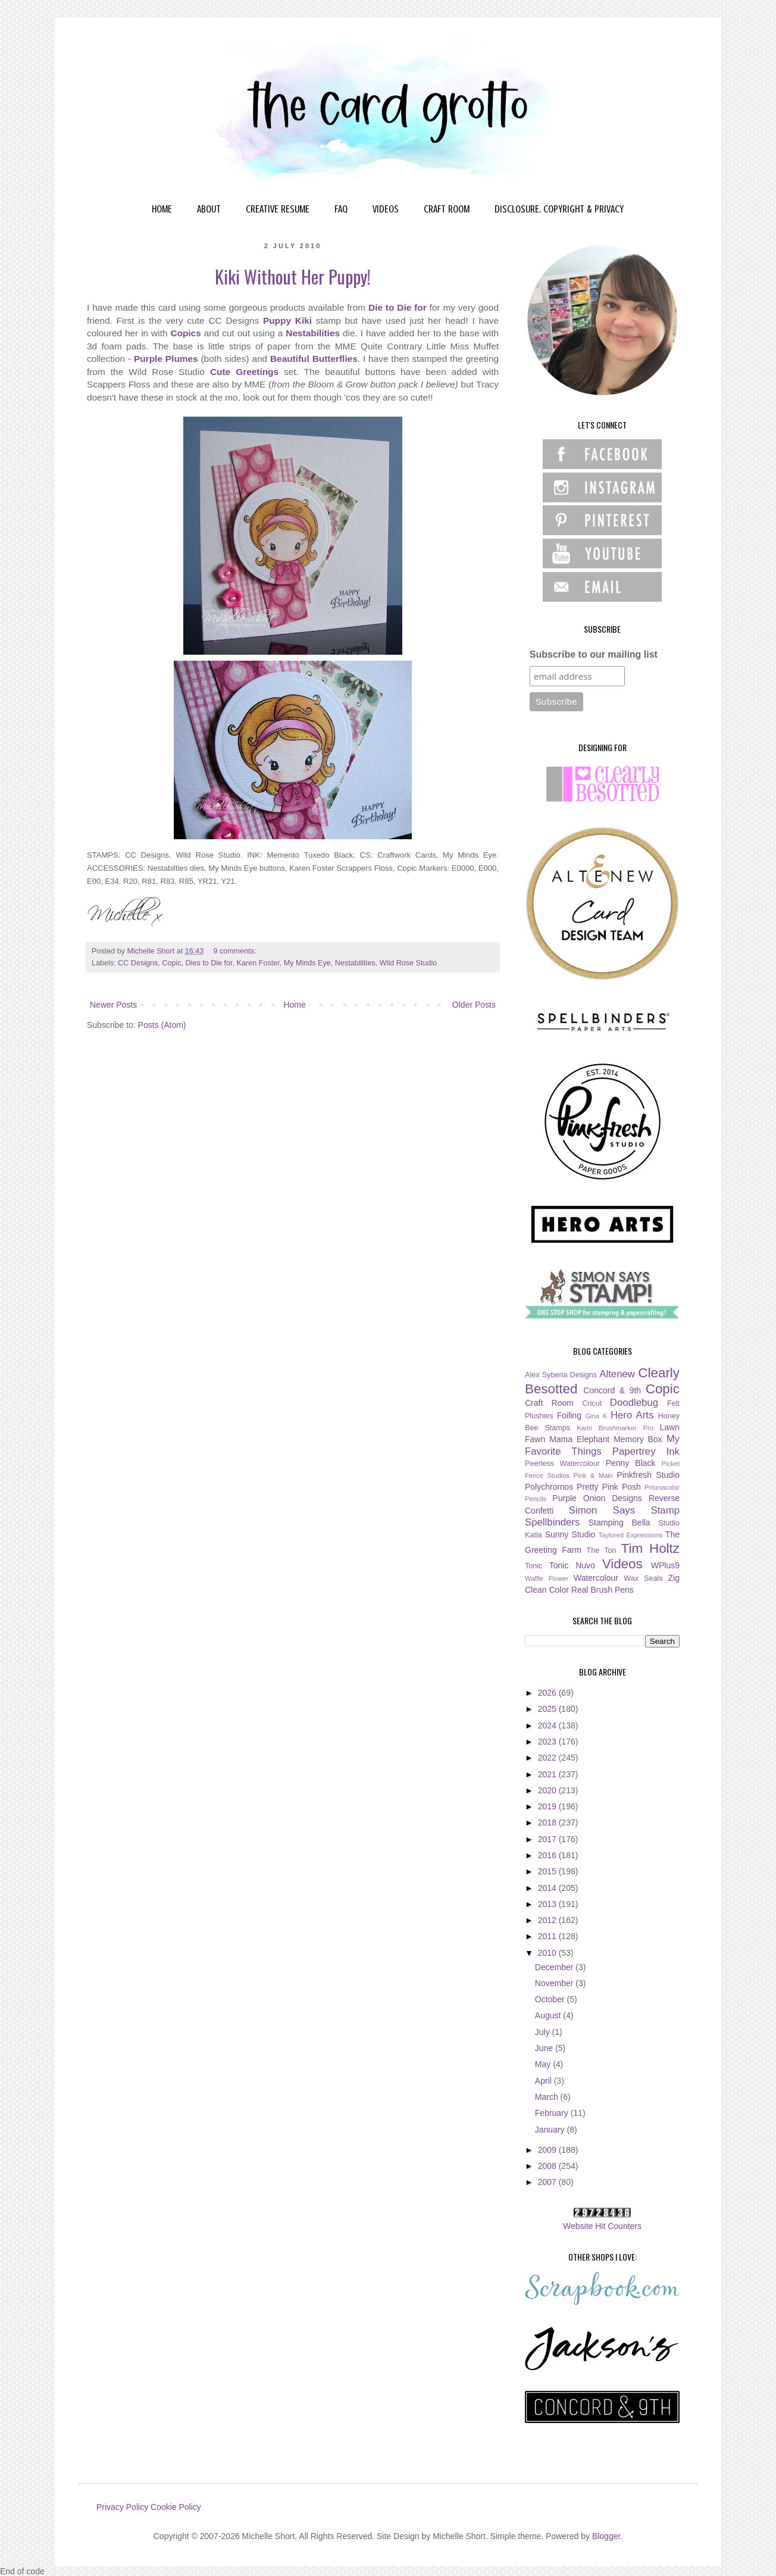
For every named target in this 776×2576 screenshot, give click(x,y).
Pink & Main (594, 1475)
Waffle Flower (546, 1578)
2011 (548, 1936)
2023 (548, 1741)
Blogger (606, 2536)
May (544, 2064)
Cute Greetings (244, 372)
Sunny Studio (570, 1534)
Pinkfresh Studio (648, 1475)
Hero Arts (632, 1415)
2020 (548, 1790)
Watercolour (596, 1578)
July (543, 2032)
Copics (185, 333)
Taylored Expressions (631, 1535)
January (551, 2129)
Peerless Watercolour (562, 1463)
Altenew (617, 1374)
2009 (548, 2150)
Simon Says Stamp (624, 1510)
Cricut (592, 1403)
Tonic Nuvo (572, 1565)
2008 (548, 2166)
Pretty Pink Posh (609, 1487)
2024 (548, 1725)
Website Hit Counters (602, 2226)
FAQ (341, 209)
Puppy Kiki (287, 320)
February (553, 2113)
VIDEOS (386, 209)
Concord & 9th (612, 1390)
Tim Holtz (650, 1548)
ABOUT (209, 209)
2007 (548, 2182)
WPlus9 (665, 1565)
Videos (622, 1563)
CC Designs (138, 963)
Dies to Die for (209, 963)
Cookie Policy (176, 2507)
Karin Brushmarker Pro (615, 1427)
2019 (548, 1806)
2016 (548, 1855)
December (555, 1967)
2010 (548, 1953)
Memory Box (638, 1439)
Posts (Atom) (162, 1025)
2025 (548, 1709)
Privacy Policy (122, 2507)
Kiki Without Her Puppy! (293, 276)
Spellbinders (552, 1522)
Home (294, 1004)
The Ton (601, 1550)
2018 (548, 1822)
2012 (548, 1920)
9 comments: (235, 951)
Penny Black (631, 1463)
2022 (548, 1757)
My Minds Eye (307, 963)
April (544, 2081)
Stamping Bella (619, 1522)
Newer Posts (113, 1004)
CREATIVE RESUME (277, 209)
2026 (548, 1692)
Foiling (569, 1415)
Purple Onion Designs (597, 1498)
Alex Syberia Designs (561, 1375)
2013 (548, 1904)
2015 (548, 1871)
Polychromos (549, 1487)
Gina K (596, 1416)
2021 (548, 1774)
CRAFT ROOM (447, 209)
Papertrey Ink (646, 1451)
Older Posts (474, 1004)
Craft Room (549, 1403)
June (545, 2048)
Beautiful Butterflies (314, 359)
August (549, 2015)
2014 (548, 1888)
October (551, 1999)
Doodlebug (634, 1402)
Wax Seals (643, 1578)
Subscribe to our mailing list (594, 654)
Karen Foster (258, 963)
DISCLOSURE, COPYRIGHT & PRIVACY (559, 209)
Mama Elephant (579, 1439)
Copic (171, 963)
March (548, 2097)
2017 (548, 1839)
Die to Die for (397, 307)
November (555, 1983)
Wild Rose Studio (408, 963)
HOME (162, 209)
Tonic (533, 1566)
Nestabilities (313, 333)
